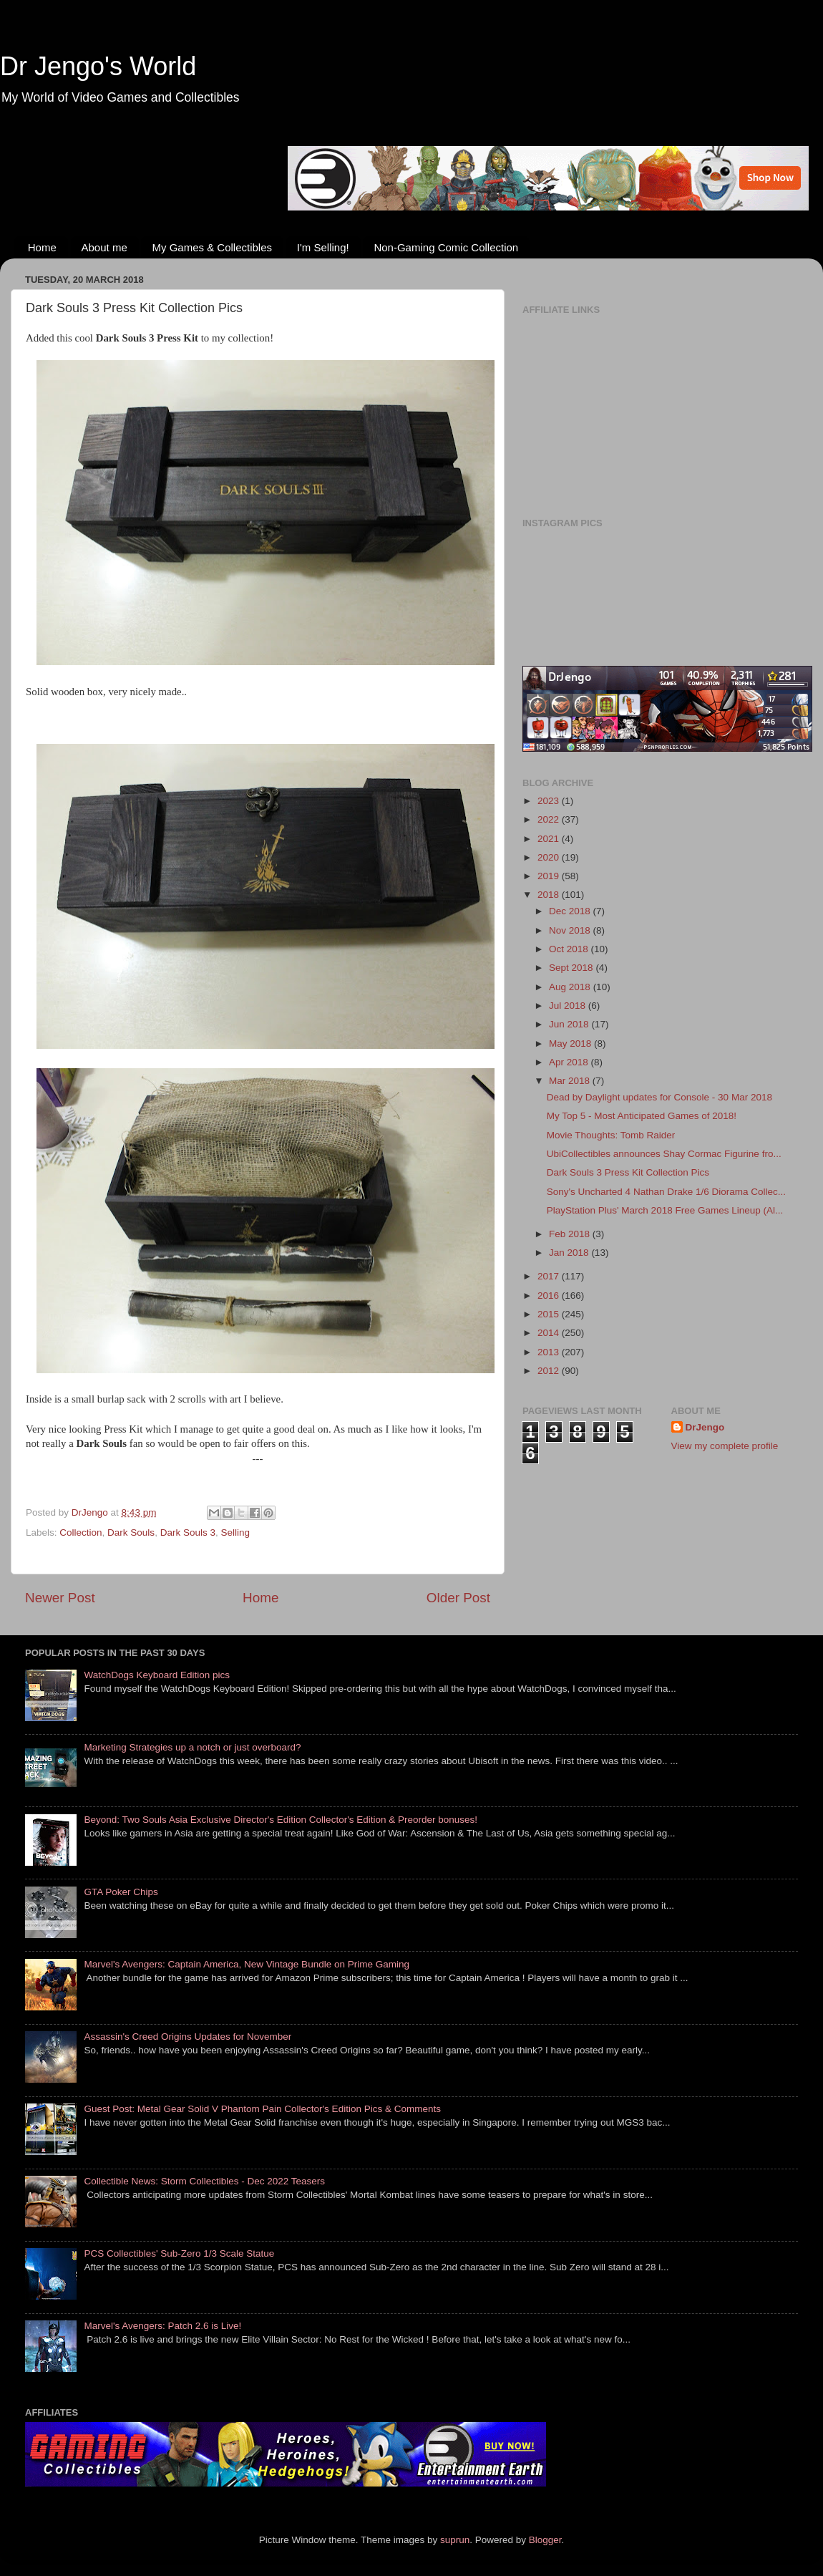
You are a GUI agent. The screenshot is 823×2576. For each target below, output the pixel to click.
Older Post (458, 1597)
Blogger (545, 2539)
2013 (549, 1352)
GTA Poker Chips (120, 1892)
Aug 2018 (571, 987)
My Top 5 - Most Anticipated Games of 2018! (641, 1115)
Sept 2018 (572, 967)
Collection (80, 1532)
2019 (549, 876)
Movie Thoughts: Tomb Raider (611, 1135)
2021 (549, 838)
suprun (454, 2539)
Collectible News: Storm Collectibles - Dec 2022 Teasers (204, 2181)
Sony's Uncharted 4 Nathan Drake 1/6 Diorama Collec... (666, 1191)
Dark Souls (131, 1532)
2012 (549, 1370)
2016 (549, 1295)
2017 (549, 1276)
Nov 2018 (571, 930)
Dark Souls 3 (187, 1532)
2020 (549, 857)
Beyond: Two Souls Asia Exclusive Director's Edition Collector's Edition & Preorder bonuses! (280, 1819)
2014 (549, 1332)
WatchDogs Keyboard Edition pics (157, 1675)
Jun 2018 (570, 1024)
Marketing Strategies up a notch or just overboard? (192, 1747)
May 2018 (571, 1043)
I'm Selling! (323, 247)
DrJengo (705, 1427)
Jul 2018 (568, 1005)
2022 (549, 819)
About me (104, 247)
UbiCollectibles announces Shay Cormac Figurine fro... (664, 1153)
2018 (549, 894)
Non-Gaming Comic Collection (446, 247)
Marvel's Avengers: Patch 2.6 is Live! (162, 2325)
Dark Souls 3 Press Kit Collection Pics (628, 1172)
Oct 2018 (570, 949)
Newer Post (60, 1597)
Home (42, 247)
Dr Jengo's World (98, 66)
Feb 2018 (571, 1234)
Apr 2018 (570, 1062)
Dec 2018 (571, 911)
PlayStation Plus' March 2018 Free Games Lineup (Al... (665, 1210)
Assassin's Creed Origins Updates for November (187, 2036)
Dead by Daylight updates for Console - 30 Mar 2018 (659, 1097)
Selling (235, 1532)
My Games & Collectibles (212, 247)
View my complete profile (725, 1445)
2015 (549, 1314)
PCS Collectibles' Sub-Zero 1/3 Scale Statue (179, 2253)
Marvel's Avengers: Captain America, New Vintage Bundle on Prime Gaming (246, 1964)
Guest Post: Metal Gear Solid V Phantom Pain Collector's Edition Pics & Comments (262, 2108)
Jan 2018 (570, 1252)
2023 (549, 800)
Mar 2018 (571, 1080)
